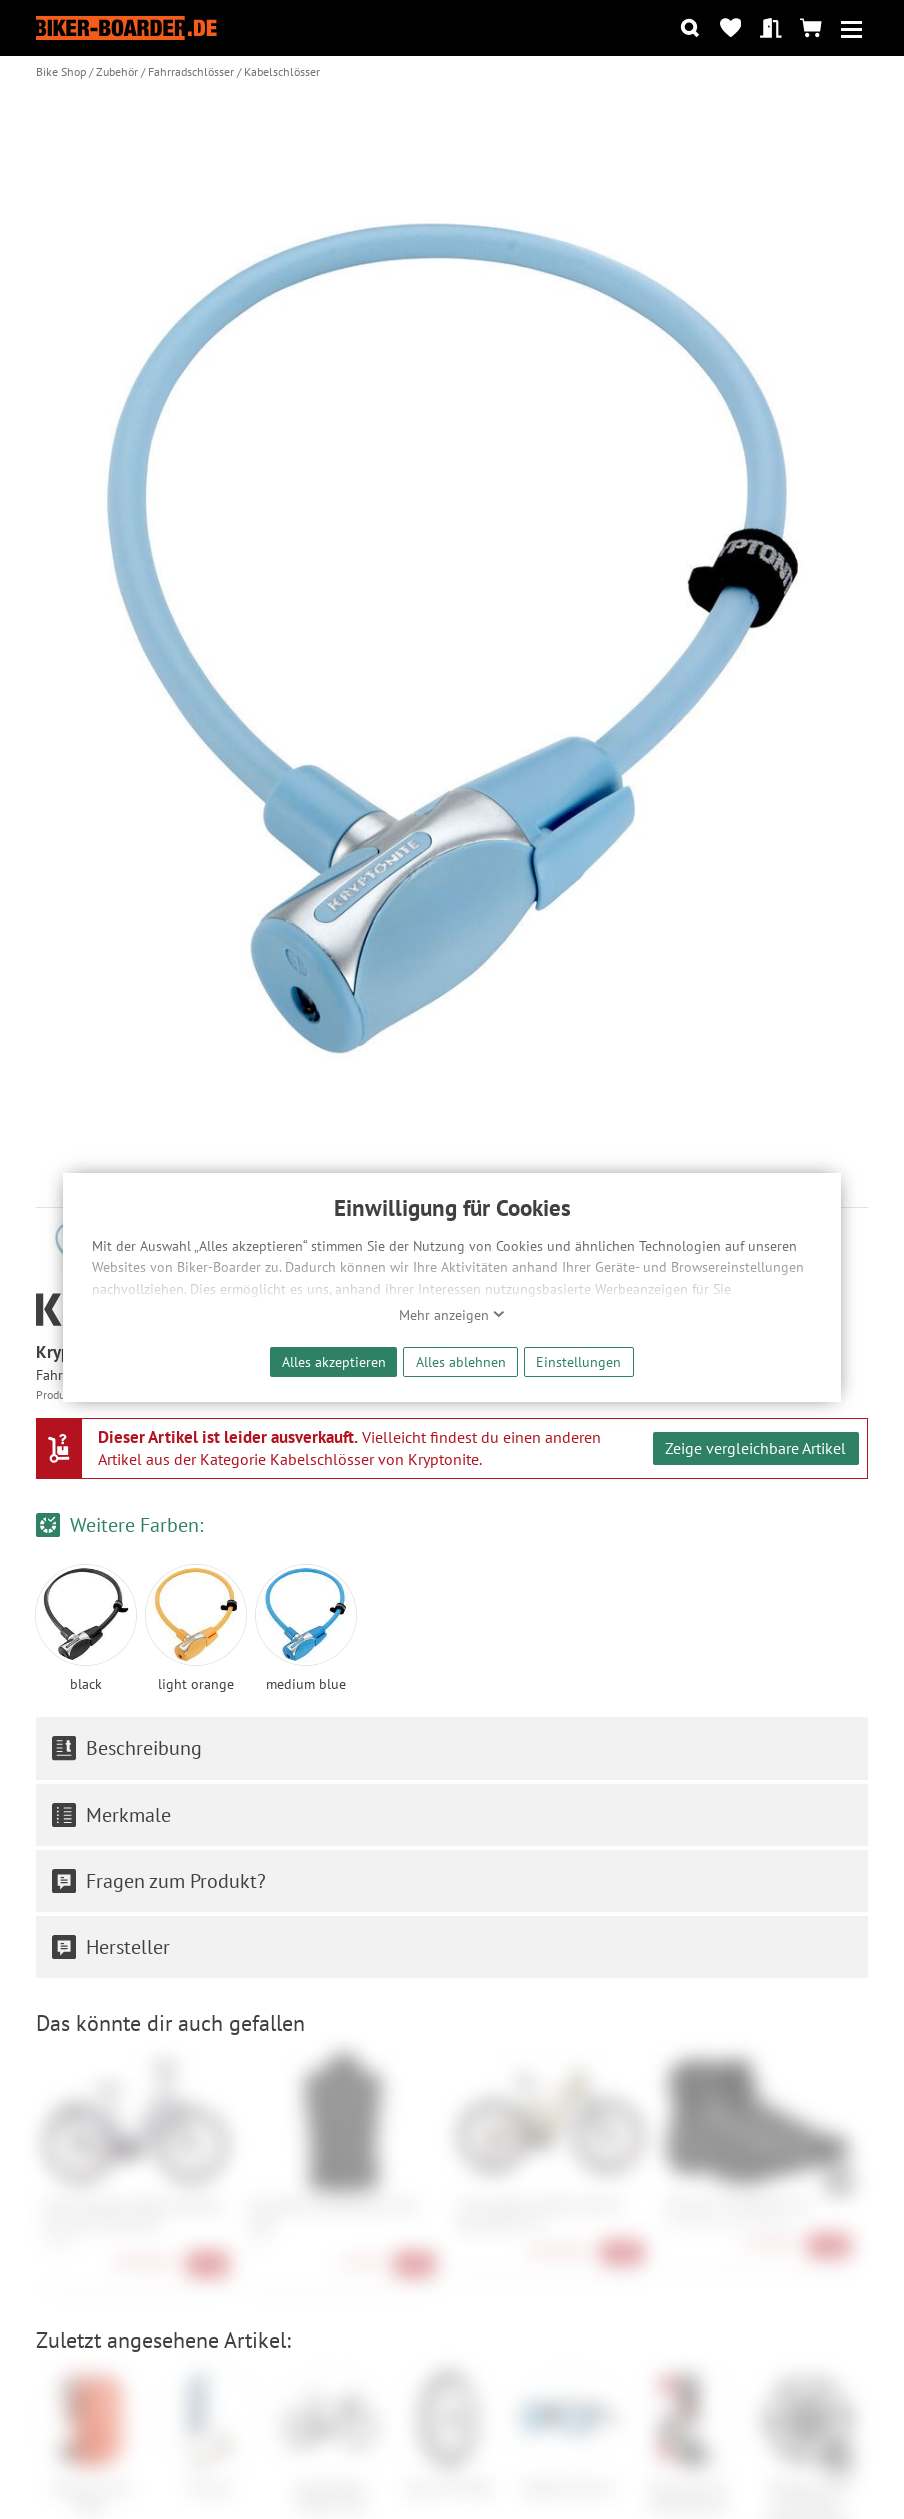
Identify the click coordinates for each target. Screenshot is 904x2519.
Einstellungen (578, 1361)
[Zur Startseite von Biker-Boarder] (126, 28)
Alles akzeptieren (334, 1361)
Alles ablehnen (461, 1361)
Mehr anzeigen (452, 1315)
